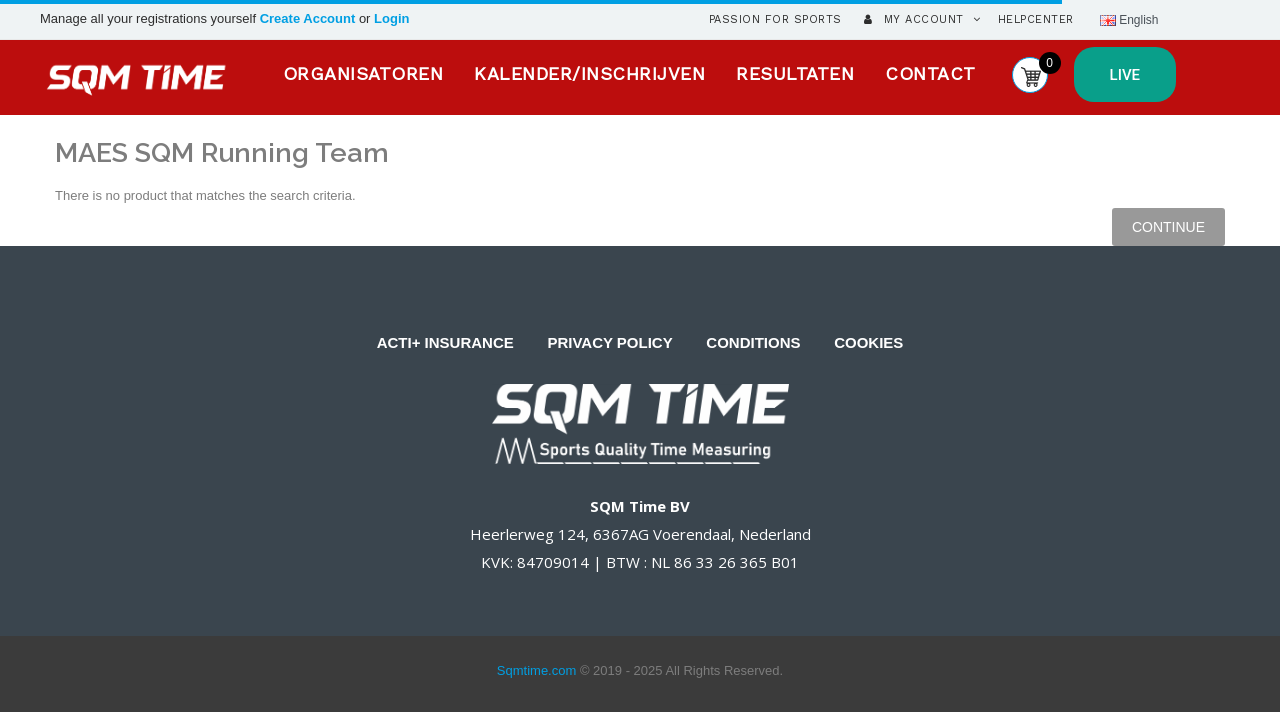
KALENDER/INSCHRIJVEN (589, 73)
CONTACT (930, 73)
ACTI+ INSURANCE (445, 342)
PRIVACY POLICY (609, 342)
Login (391, 18)
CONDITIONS (753, 342)
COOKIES (868, 342)
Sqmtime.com (536, 670)
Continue (1168, 227)
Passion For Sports (775, 19)
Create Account (309, 18)
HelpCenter (1036, 19)
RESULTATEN (795, 73)
